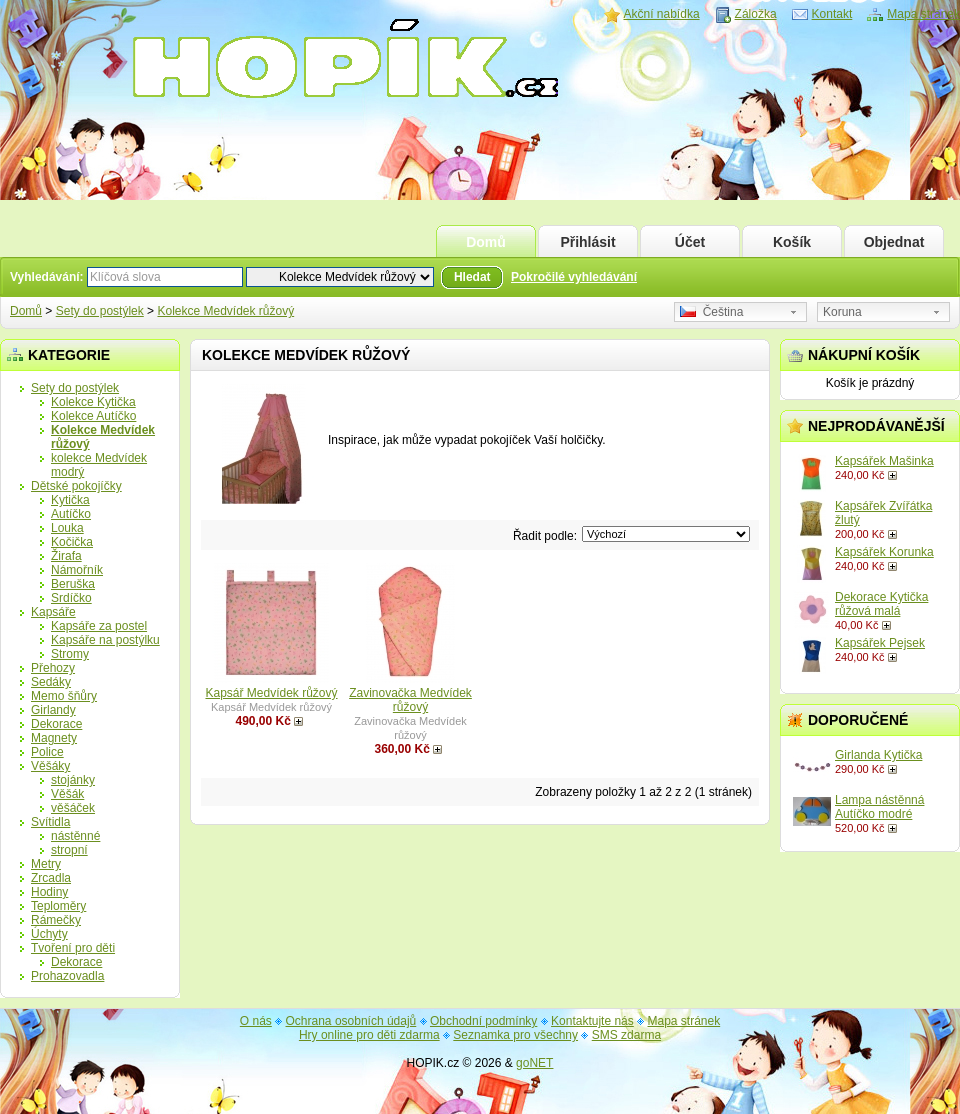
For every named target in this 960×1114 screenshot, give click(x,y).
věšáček (73, 808)
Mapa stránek (923, 14)
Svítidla (50, 822)
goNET (534, 1063)
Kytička (70, 500)
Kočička (72, 542)
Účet (690, 242)
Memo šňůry (64, 696)
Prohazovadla (67, 976)
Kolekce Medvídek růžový (225, 311)
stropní (69, 850)
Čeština (711, 312)
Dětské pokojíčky (76, 486)
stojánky (73, 780)
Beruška (73, 584)
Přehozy (53, 668)
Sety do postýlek (100, 311)
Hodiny (49, 892)
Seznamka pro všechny (515, 1035)
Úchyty (49, 934)
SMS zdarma (626, 1035)
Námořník (77, 570)
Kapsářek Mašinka (884, 461)
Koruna (842, 312)
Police (47, 752)
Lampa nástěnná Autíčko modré (879, 807)
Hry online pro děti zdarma (369, 1035)
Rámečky (56, 920)
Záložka (756, 14)
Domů (486, 242)
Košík (792, 242)
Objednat (894, 242)
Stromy (70, 654)
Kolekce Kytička (93, 402)
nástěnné (75, 836)
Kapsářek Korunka (884, 552)
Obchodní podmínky (483, 1021)
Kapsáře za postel (99, 626)
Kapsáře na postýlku (105, 640)
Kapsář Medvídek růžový (271, 693)
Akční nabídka (662, 14)
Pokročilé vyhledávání (574, 277)
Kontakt (832, 14)
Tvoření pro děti (73, 948)
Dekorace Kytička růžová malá (881, 604)
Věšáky (50, 766)
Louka (67, 528)
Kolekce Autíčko (93, 416)
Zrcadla (51, 878)
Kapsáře (53, 612)
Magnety (54, 738)
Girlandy (53, 710)
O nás (256, 1021)
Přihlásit (587, 242)
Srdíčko (71, 598)
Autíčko (71, 514)
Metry (46, 864)
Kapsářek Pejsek (880, 643)
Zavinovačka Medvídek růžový (410, 700)
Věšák (67, 794)
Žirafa (66, 556)
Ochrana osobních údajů (351, 1021)
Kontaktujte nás (592, 1021)
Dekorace (56, 724)
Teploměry (58, 906)
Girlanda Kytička (878, 755)
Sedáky (51, 682)
